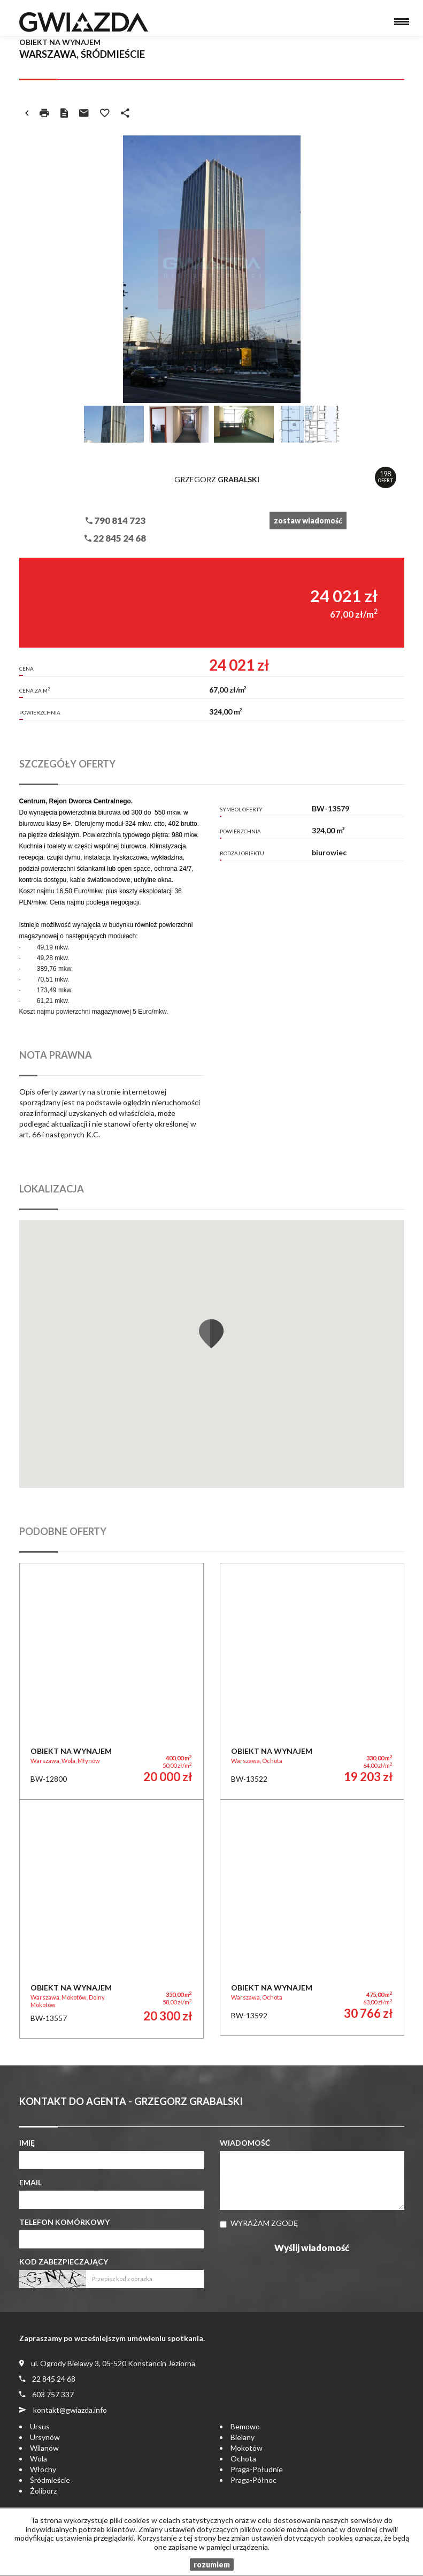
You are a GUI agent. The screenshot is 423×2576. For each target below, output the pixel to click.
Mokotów (246, 2447)
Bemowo (245, 2426)
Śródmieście (50, 2479)
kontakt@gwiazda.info (70, 2409)
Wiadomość (245, 2142)
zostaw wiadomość (308, 520)
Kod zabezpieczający (63, 2261)
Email (30, 2182)
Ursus (40, 2426)
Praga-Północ (253, 2479)
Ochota (243, 2458)
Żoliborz (43, 2490)
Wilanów (44, 2447)
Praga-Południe (256, 2469)
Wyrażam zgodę (264, 2223)
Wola (38, 2458)
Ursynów (45, 2437)
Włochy (43, 2469)
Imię (27, 2142)
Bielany (242, 2437)
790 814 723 (115, 520)
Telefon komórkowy (64, 2222)
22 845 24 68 (115, 538)
